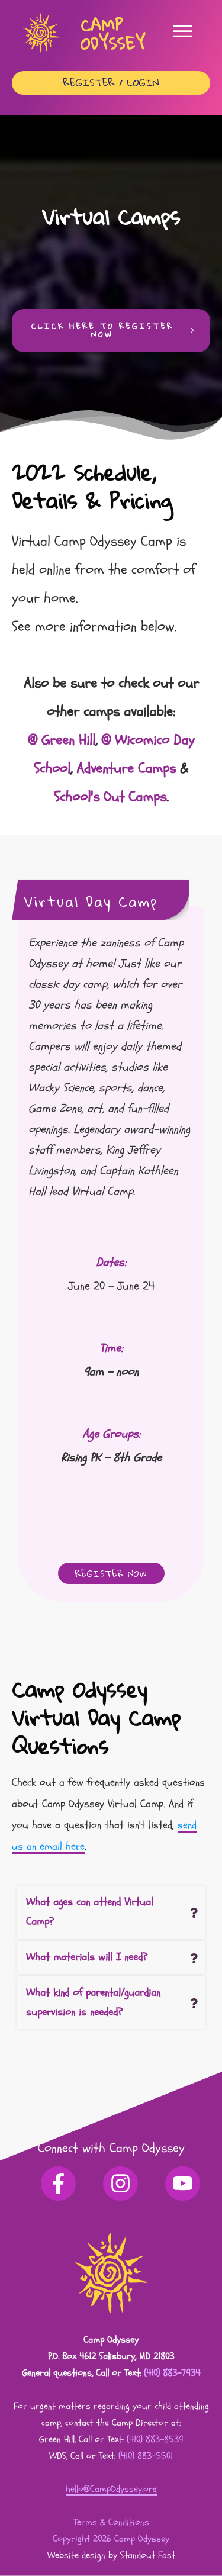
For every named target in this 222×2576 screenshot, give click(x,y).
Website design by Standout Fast (111, 2555)
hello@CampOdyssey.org (111, 2489)
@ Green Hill (61, 740)
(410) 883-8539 (155, 2439)
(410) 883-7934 (172, 2372)
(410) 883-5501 (145, 2455)
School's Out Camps (110, 797)
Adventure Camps (126, 768)
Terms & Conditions (111, 2522)
